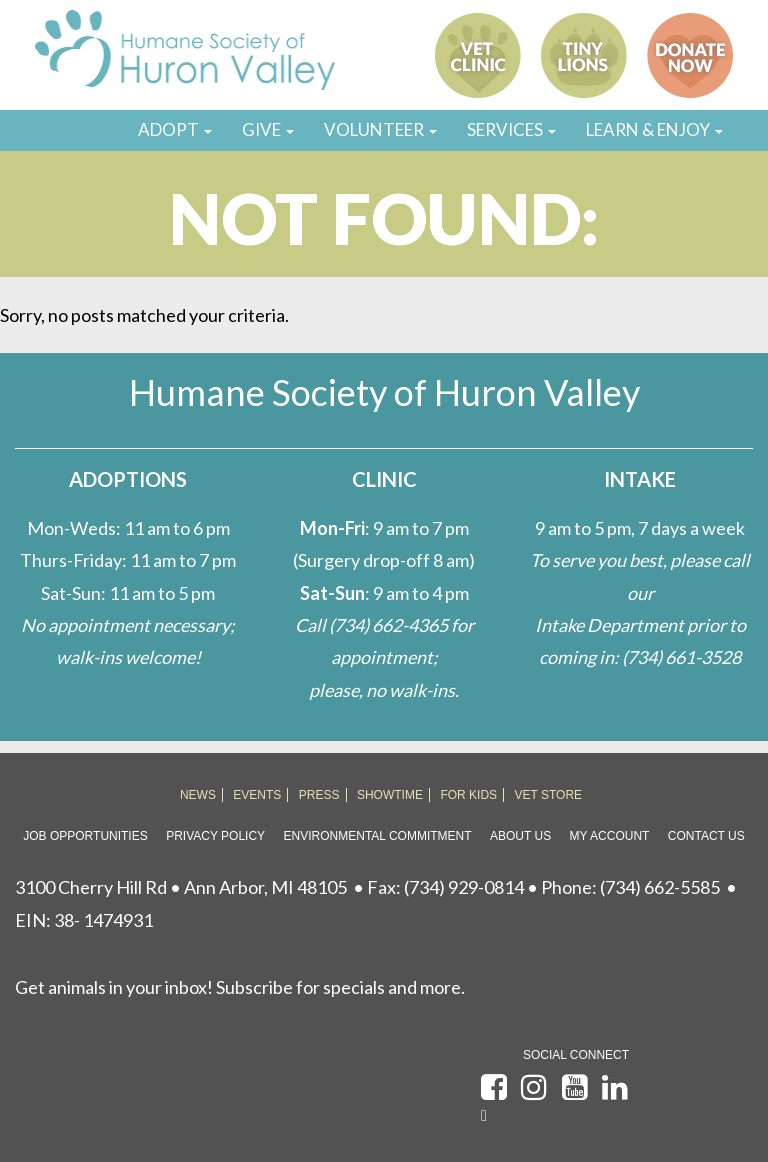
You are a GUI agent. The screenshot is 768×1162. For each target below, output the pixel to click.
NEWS (198, 795)
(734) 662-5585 (660, 887)
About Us (520, 836)
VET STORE (549, 795)
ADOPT (175, 129)
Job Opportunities (85, 836)
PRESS (319, 795)
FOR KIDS (468, 795)
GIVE (268, 129)
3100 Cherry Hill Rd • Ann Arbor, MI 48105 (181, 887)
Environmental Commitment (378, 836)
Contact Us (706, 836)
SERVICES (511, 129)
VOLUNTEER (380, 129)
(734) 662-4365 (388, 625)
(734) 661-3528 (681, 657)
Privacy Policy (215, 836)
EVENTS (257, 795)
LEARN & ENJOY (654, 129)
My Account (610, 836)
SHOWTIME (390, 795)
